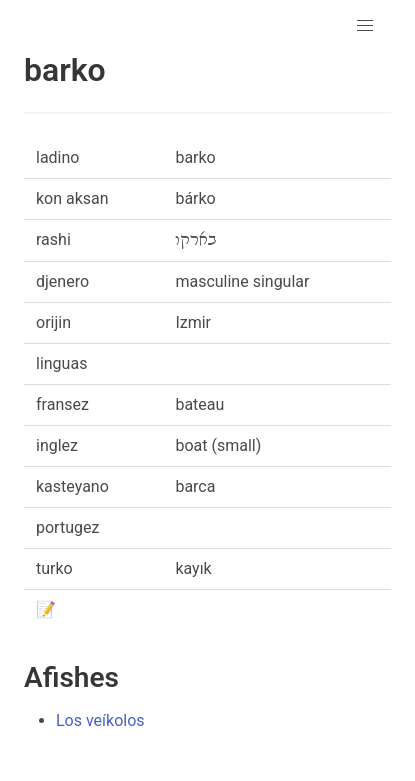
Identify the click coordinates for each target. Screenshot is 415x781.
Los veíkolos (100, 720)
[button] (365, 26)
